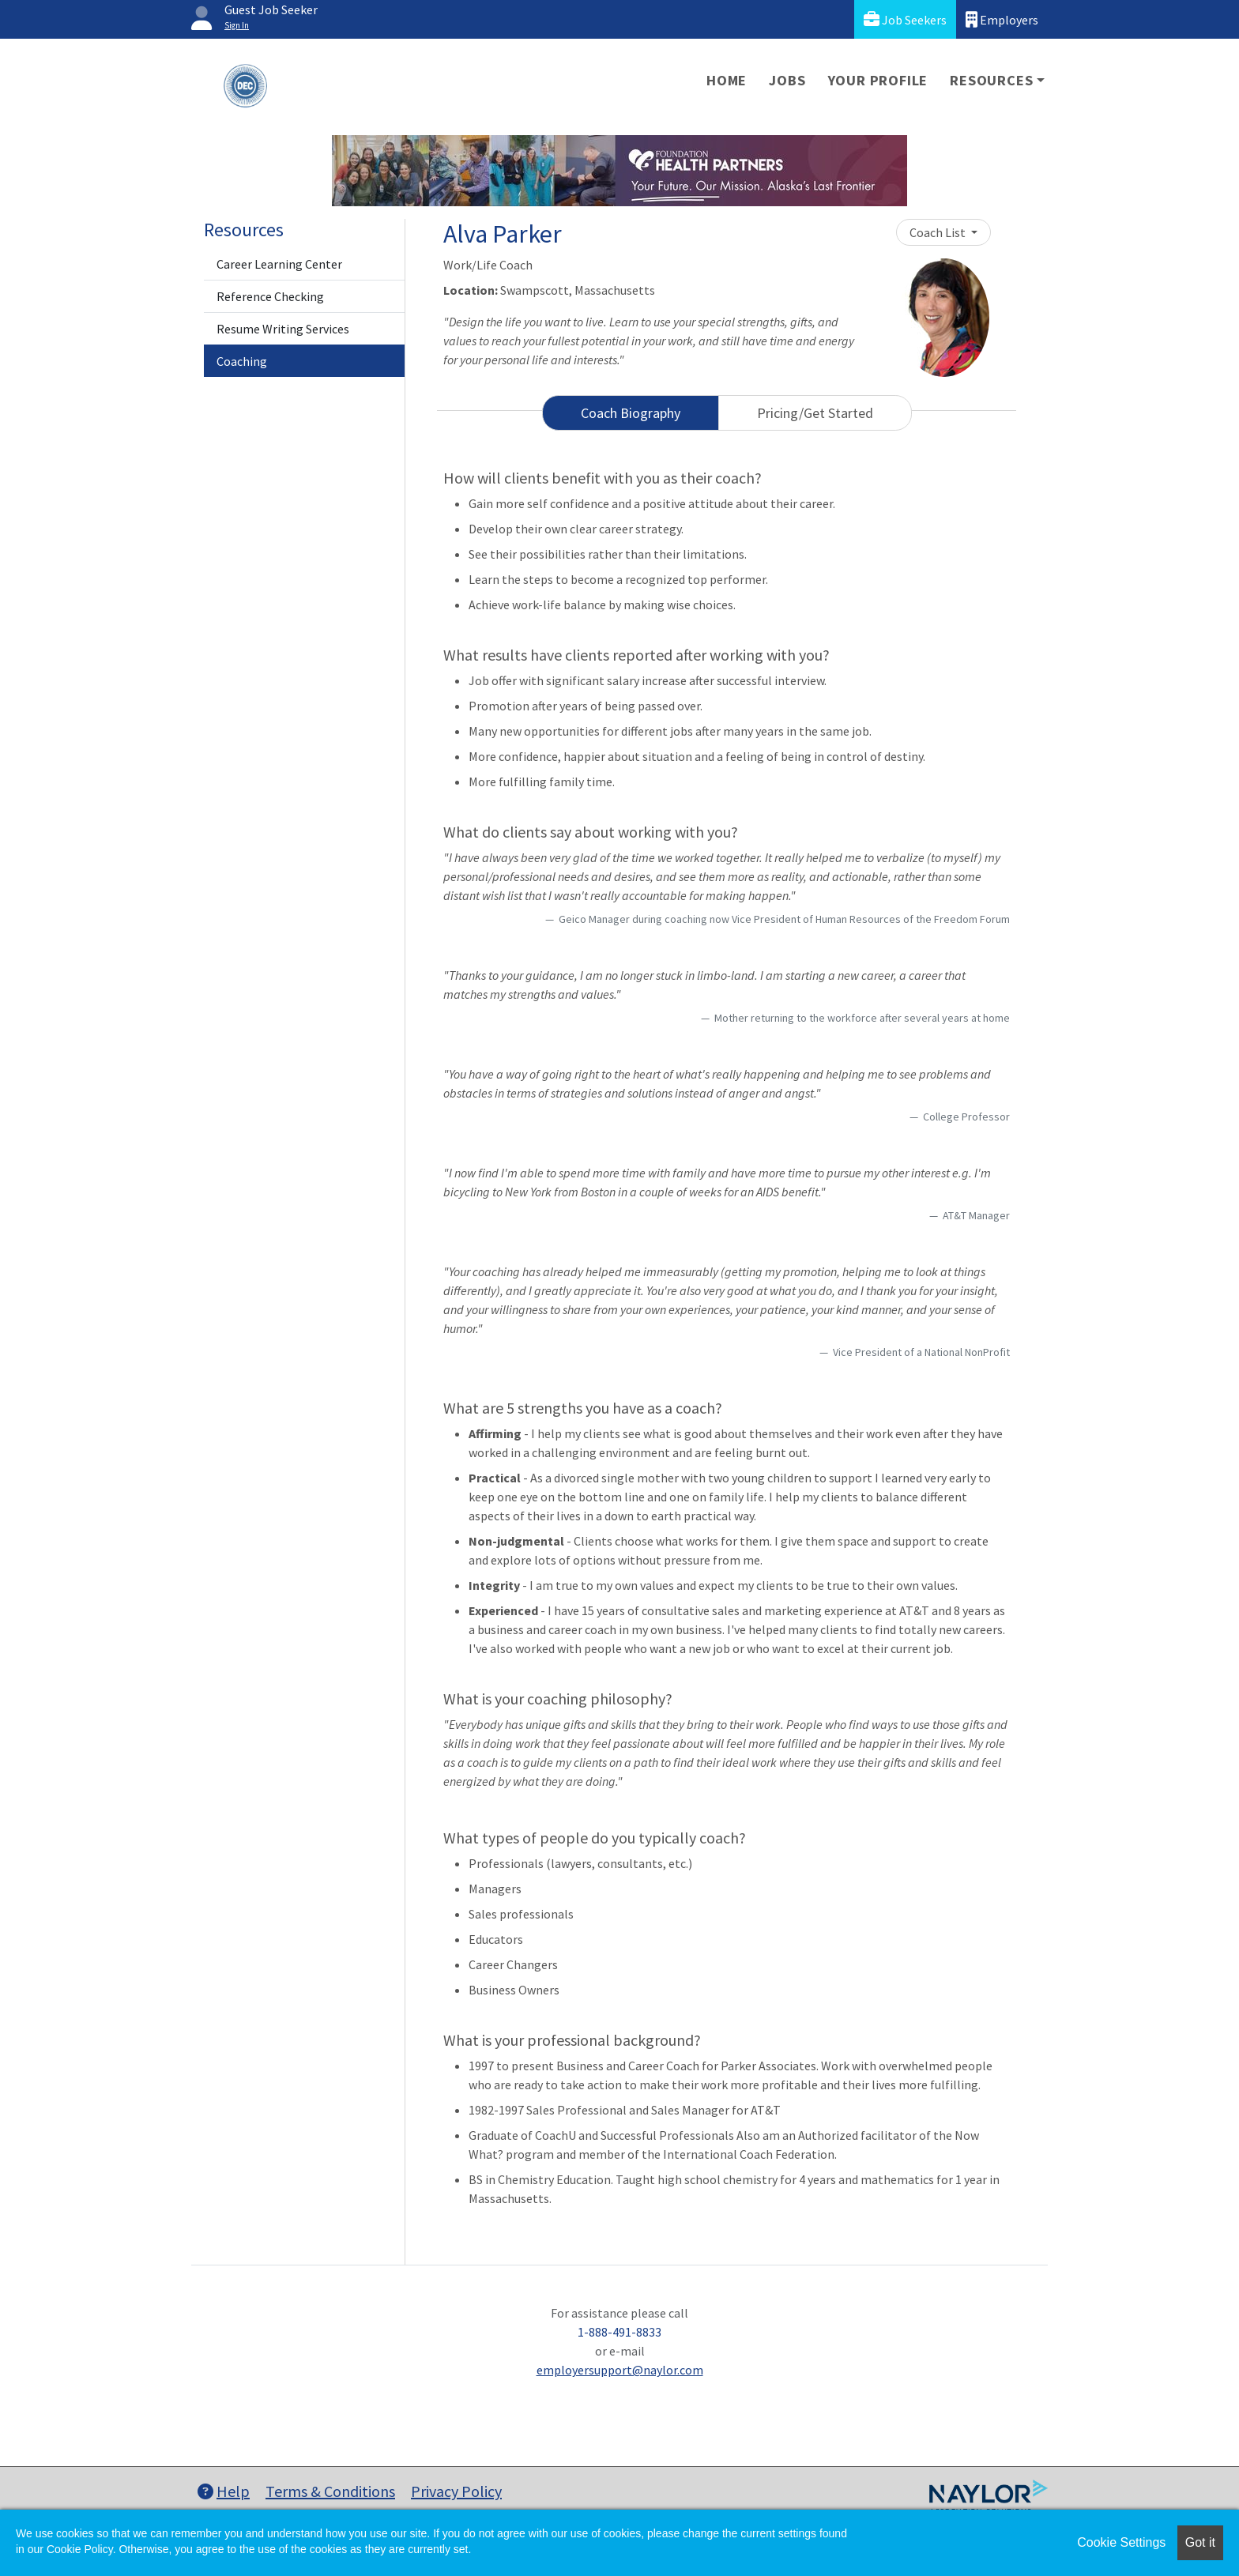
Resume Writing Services (283, 329)
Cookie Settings (1121, 2542)
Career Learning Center (279, 264)
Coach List (938, 232)
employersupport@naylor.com (620, 2370)
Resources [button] (991, 80)
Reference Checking (270, 296)
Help (224, 2491)
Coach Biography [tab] (630, 413)
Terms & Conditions (330, 2491)
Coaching (242, 361)
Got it (1200, 2542)
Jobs (787, 80)
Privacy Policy (456, 2491)
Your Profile (878, 80)
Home (726, 80)
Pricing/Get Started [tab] (815, 413)
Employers (1002, 19)
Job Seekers (905, 19)
